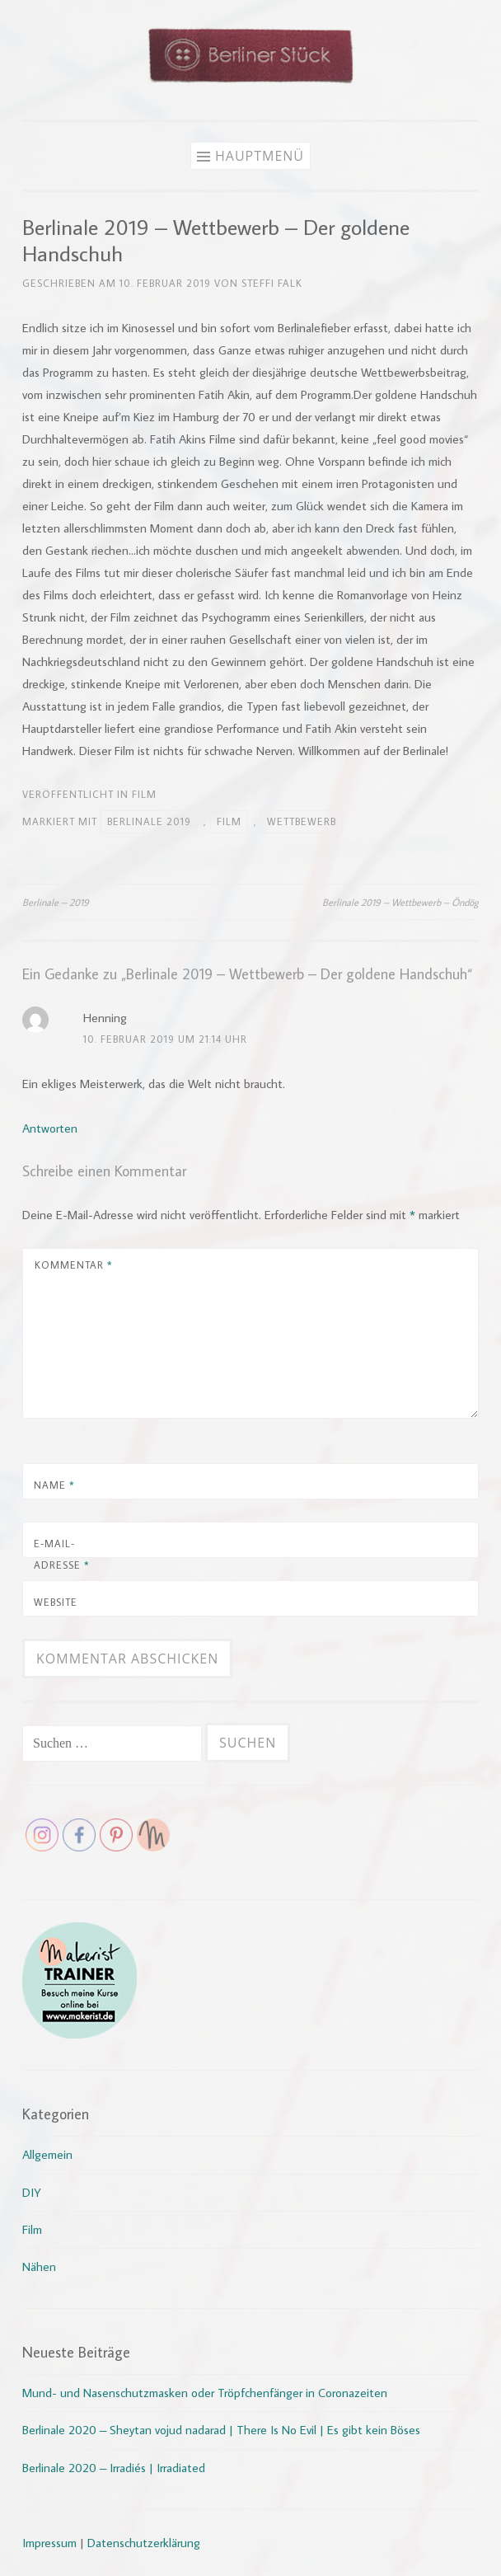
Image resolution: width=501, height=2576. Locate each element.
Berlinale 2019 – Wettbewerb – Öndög (400, 901)
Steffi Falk (271, 282)
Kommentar (74, 1264)
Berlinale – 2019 (55, 901)
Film (144, 793)
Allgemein (47, 2154)
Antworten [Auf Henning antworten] (49, 1128)
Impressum (49, 2542)
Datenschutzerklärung (143, 2542)
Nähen (39, 2266)
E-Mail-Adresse (62, 1554)
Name (54, 1484)
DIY (31, 2192)
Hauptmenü (259, 156)
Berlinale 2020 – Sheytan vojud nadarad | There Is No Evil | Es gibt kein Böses (221, 2430)
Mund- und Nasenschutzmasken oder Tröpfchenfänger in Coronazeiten (204, 2392)
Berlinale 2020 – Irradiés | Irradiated (113, 2467)
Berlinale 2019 (149, 821)
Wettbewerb (301, 821)
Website (55, 1601)
